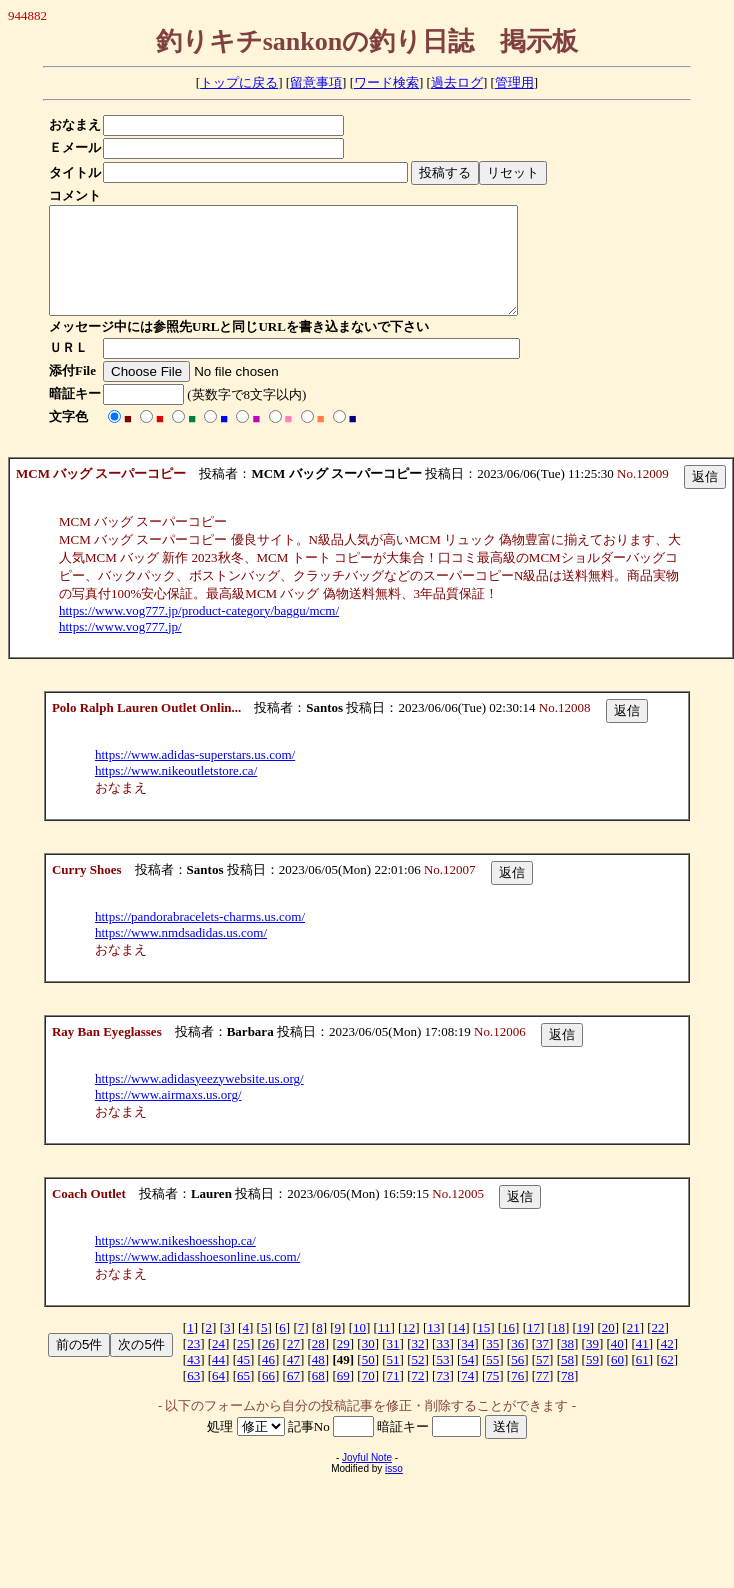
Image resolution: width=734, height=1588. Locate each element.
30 (368, 1364)
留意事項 (316, 82)
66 (268, 1396)
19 (583, 1348)
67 (293, 1396)
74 (467, 1396)
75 (492, 1396)
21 (633, 1348)
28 (318, 1364)
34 (467, 1364)
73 (442, 1396)
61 (642, 1380)
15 (483, 1348)
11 (384, 1348)
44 (218, 1380)
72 (417, 1396)
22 (658, 1348)
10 (359, 1348)
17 (533, 1348)
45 (243, 1380)
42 (667, 1364)
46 (268, 1380)
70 (368, 1396)
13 (433, 1348)
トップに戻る (239, 82)
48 (318, 1380)
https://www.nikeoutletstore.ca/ (176, 791)
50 (368, 1380)
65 (243, 1396)
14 (458, 1348)
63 (193, 1396)
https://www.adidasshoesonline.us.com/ (197, 1277)
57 (542, 1380)
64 (218, 1396)
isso (394, 1489)
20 (608, 1348)
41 (642, 1364)
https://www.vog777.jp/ (120, 647)
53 (442, 1380)
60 (617, 1380)
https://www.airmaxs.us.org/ (168, 1115)
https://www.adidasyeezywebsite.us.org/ (199, 1099)
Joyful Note (367, 1478)
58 (567, 1380)
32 (417, 1364)
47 (293, 1380)
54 (467, 1380)
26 (268, 1364)
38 (567, 1364)
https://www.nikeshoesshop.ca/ (175, 1261)
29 (343, 1364)
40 (617, 1364)
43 (193, 1380)
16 (508, 1348)
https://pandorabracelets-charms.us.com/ (200, 937)
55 (492, 1380)
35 (492, 1364)
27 (293, 1364)
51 (393, 1380)
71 (393, 1396)
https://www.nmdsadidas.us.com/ (181, 953)
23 (193, 1364)
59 (592, 1380)
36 (517, 1364)
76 (517, 1396)
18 (558, 1348)
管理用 (514, 82)
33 (442, 1364)
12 (408, 1348)
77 (542, 1396)
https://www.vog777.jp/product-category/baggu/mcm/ (199, 631)
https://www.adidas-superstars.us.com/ (195, 775)
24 (218, 1364)
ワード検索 (386, 82)
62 (667, 1380)
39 (592, 1364)
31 (393, 1364)
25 (243, 1364)
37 (542, 1364)
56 (517, 1380)
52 (418, 1380)
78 (567, 1396)
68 (318, 1396)
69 (343, 1396)
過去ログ (457, 82)
